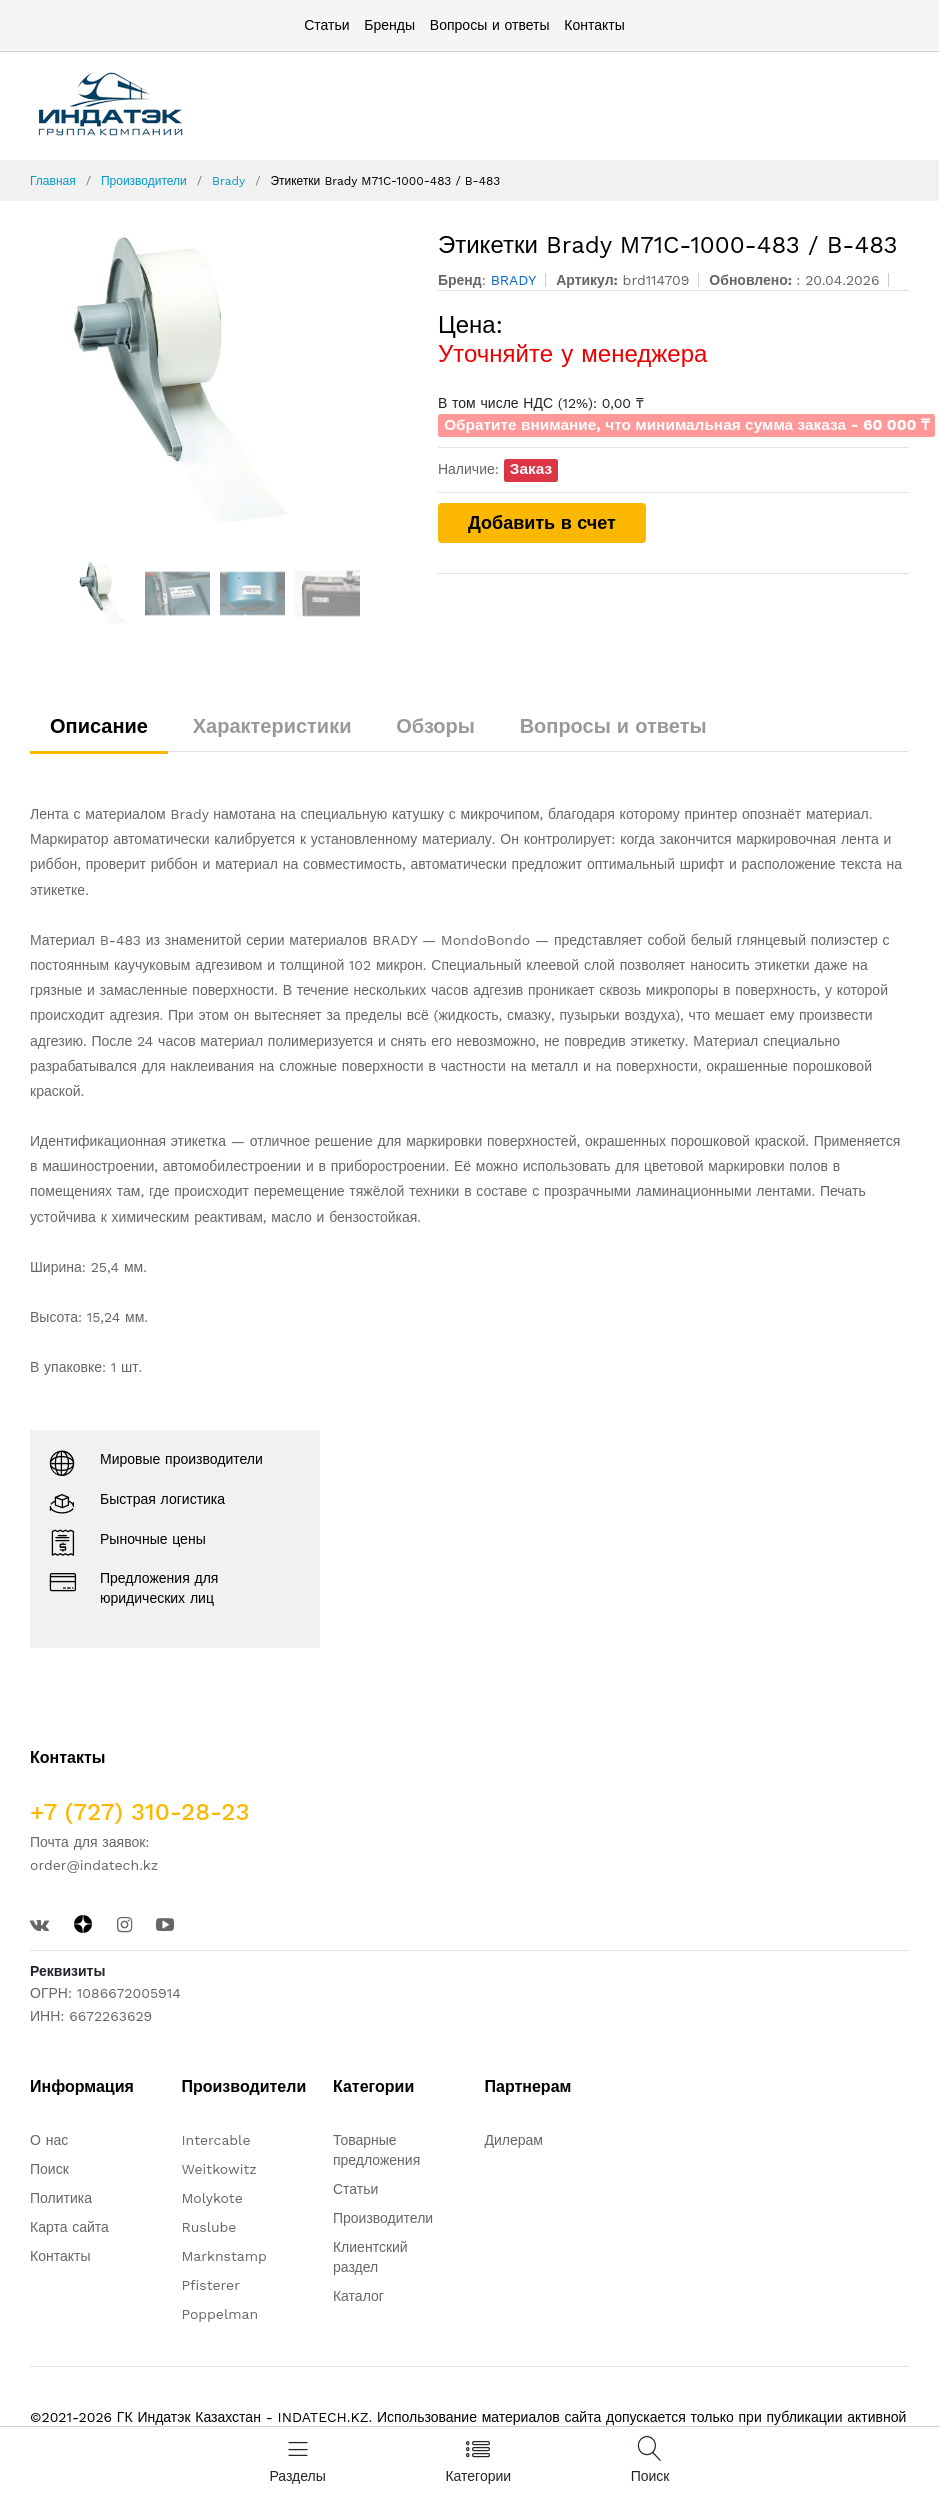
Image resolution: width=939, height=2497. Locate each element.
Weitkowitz (218, 2169)
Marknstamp (223, 2256)
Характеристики (272, 726)
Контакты (594, 25)
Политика (61, 2198)
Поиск (49, 2169)
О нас (49, 2140)
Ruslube (208, 2227)
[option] (219, 381)
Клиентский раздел (370, 2257)
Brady (228, 181)
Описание (99, 726)
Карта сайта (69, 2227)
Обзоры (435, 726)
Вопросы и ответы (490, 25)
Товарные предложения (376, 2150)
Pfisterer (210, 2285)
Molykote (211, 2198)
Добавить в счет (542, 522)
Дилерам (514, 2140)
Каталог (358, 2296)
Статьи (326, 25)
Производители (144, 181)
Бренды (389, 25)
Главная (53, 181)
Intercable (215, 2140)
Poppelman (219, 2314)
